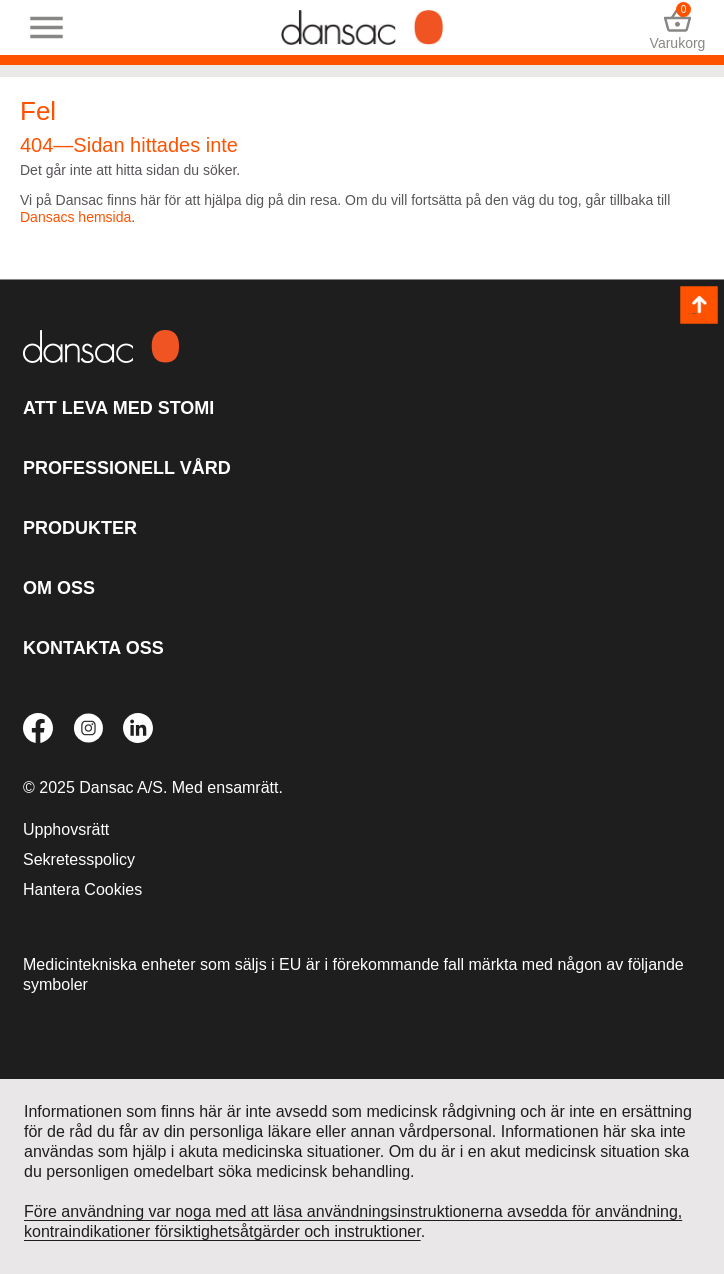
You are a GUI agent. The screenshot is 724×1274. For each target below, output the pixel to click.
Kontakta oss (93, 648)
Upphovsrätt (66, 829)
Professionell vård (127, 468)
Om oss (59, 588)
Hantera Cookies (82, 889)
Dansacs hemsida (75, 217)
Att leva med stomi (118, 408)
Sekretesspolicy (79, 859)
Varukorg (677, 27)
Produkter (80, 528)
